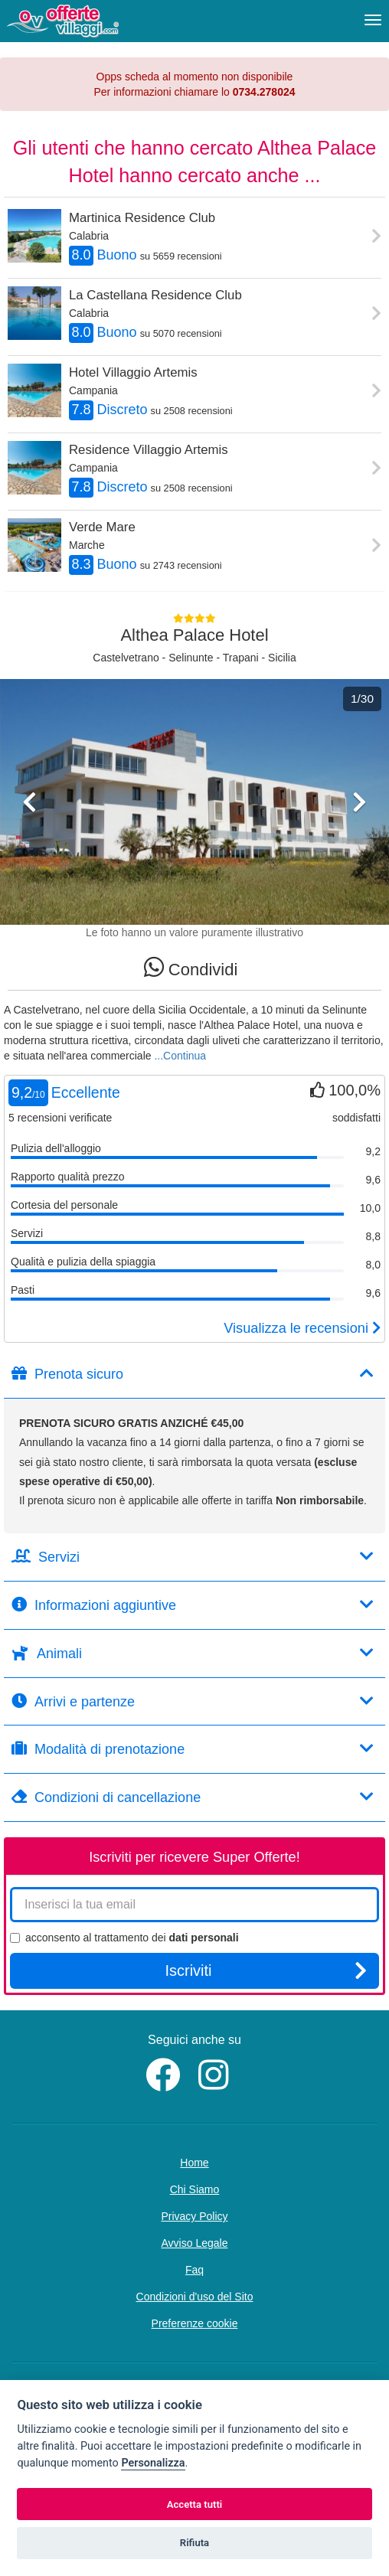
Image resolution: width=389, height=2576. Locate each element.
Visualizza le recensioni (302, 1328)
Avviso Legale (195, 2243)
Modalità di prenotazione (192, 1749)
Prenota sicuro (192, 1374)
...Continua (180, 1056)
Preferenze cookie (195, 2323)
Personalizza (153, 2463)
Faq (194, 2270)
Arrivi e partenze (192, 1701)
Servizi (192, 1557)
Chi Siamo (195, 2189)
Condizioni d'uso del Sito (194, 2296)
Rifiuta (194, 2542)
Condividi (191, 967)
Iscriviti (266, 1970)
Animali (192, 1653)
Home (194, 2162)
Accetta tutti (195, 2504)
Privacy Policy (194, 2216)
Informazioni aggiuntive (192, 1605)
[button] (29, 856)
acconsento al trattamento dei (124, 1937)
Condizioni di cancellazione (192, 1797)
